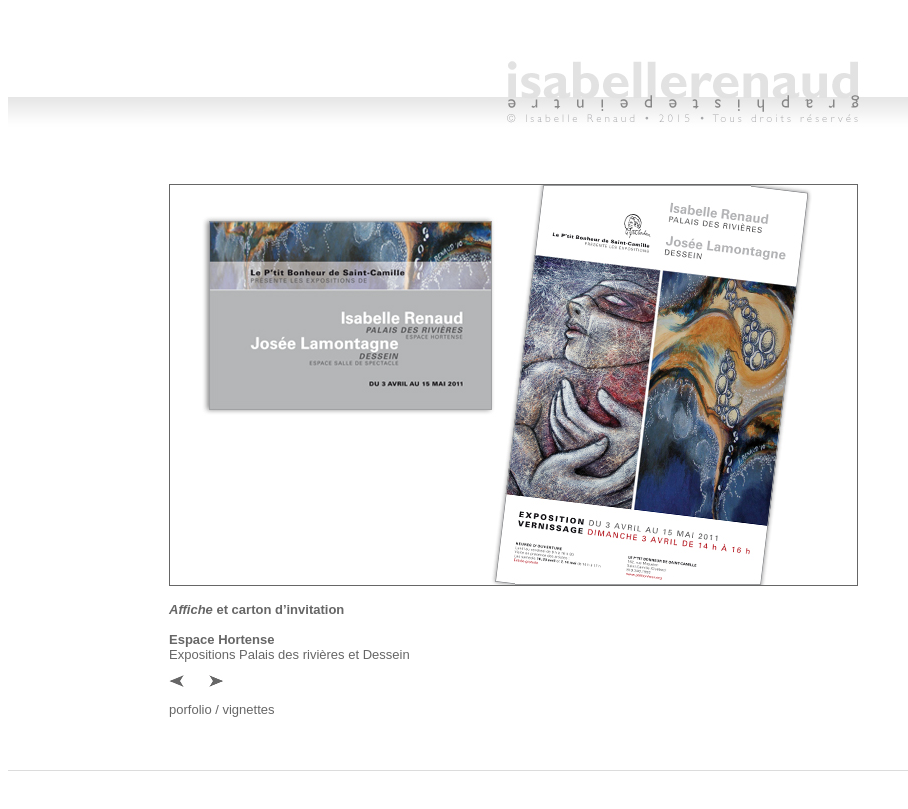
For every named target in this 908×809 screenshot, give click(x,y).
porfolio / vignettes (222, 709)
